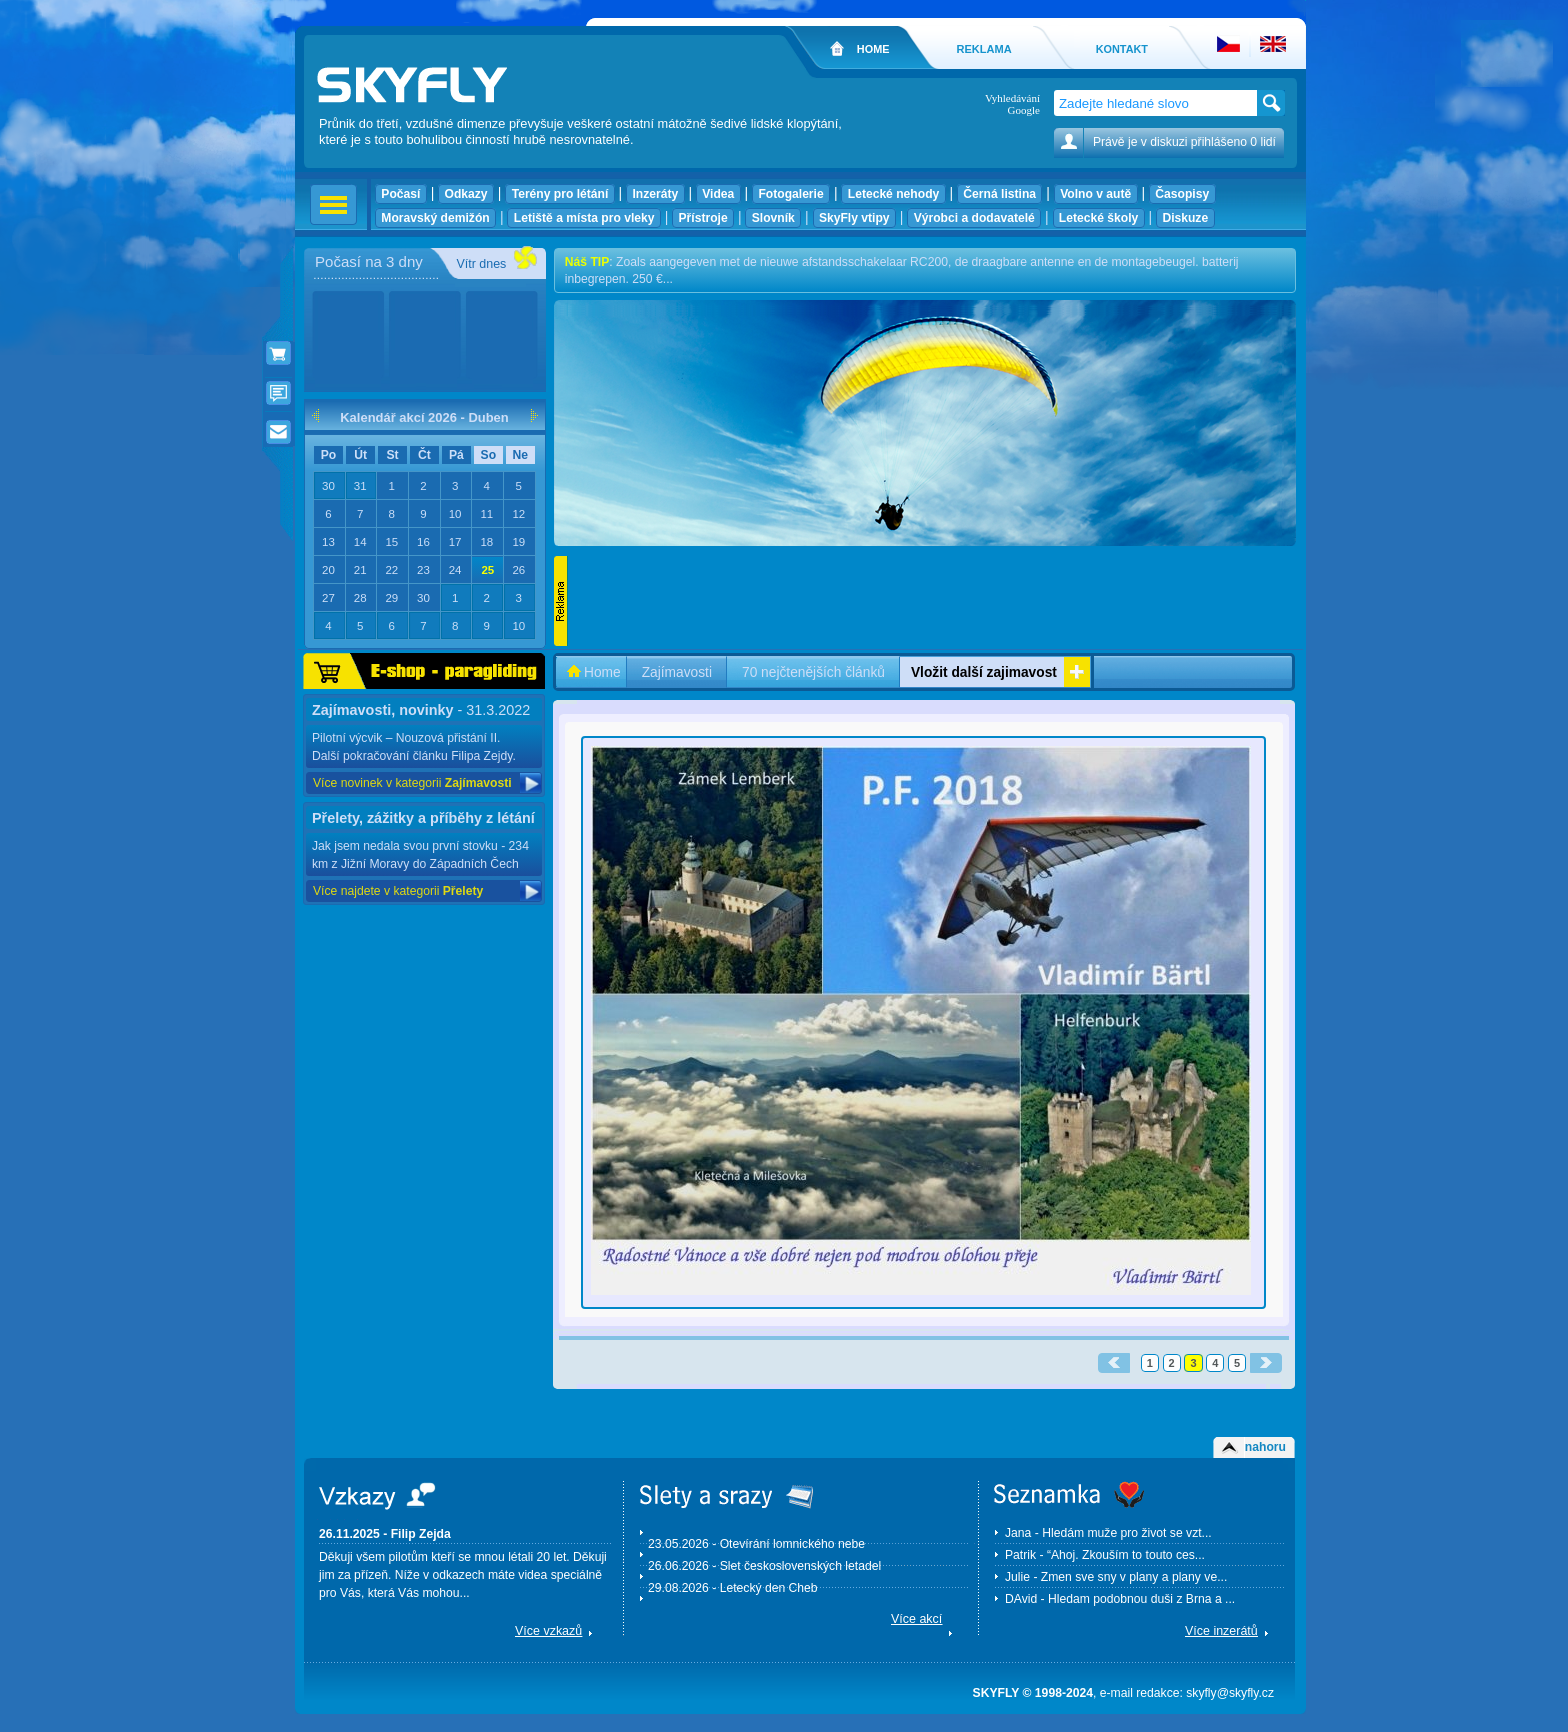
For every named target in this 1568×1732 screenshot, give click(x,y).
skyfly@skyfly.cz (1230, 1693)
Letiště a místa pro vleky (583, 218)
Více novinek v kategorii (412, 783)
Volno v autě (1096, 194)
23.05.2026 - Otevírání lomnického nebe (756, 1544)
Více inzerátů (1221, 1631)
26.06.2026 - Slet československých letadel (764, 1566)
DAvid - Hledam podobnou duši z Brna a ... (1120, 1599)
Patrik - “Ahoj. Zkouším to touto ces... (1105, 1555)
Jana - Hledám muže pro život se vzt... (1108, 1533)
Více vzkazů (548, 1631)
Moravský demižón (435, 218)
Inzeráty (655, 194)
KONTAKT (1122, 49)
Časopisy (1182, 194)
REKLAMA (983, 49)
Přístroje (703, 218)
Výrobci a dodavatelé (974, 218)
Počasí (401, 194)
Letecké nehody (893, 194)
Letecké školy (1099, 218)
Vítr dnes (481, 264)
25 (487, 570)
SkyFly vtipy (854, 218)
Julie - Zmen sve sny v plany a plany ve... (1116, 1577)
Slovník (773, 218)
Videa (718, 194)
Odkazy (466, 194)
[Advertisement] (932, 601)
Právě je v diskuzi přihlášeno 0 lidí (1184, 142)
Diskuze (1185, 218)
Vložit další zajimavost (984, 672)
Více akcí (916, 1619)
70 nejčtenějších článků (813, 672)
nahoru (1265, 1447)
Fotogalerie (791, 194)
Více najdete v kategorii (398, 891)
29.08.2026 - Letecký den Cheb (733, 1588)
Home (602, 672)
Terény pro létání (559, 194)
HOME (873, 49)
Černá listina (999, 194)
